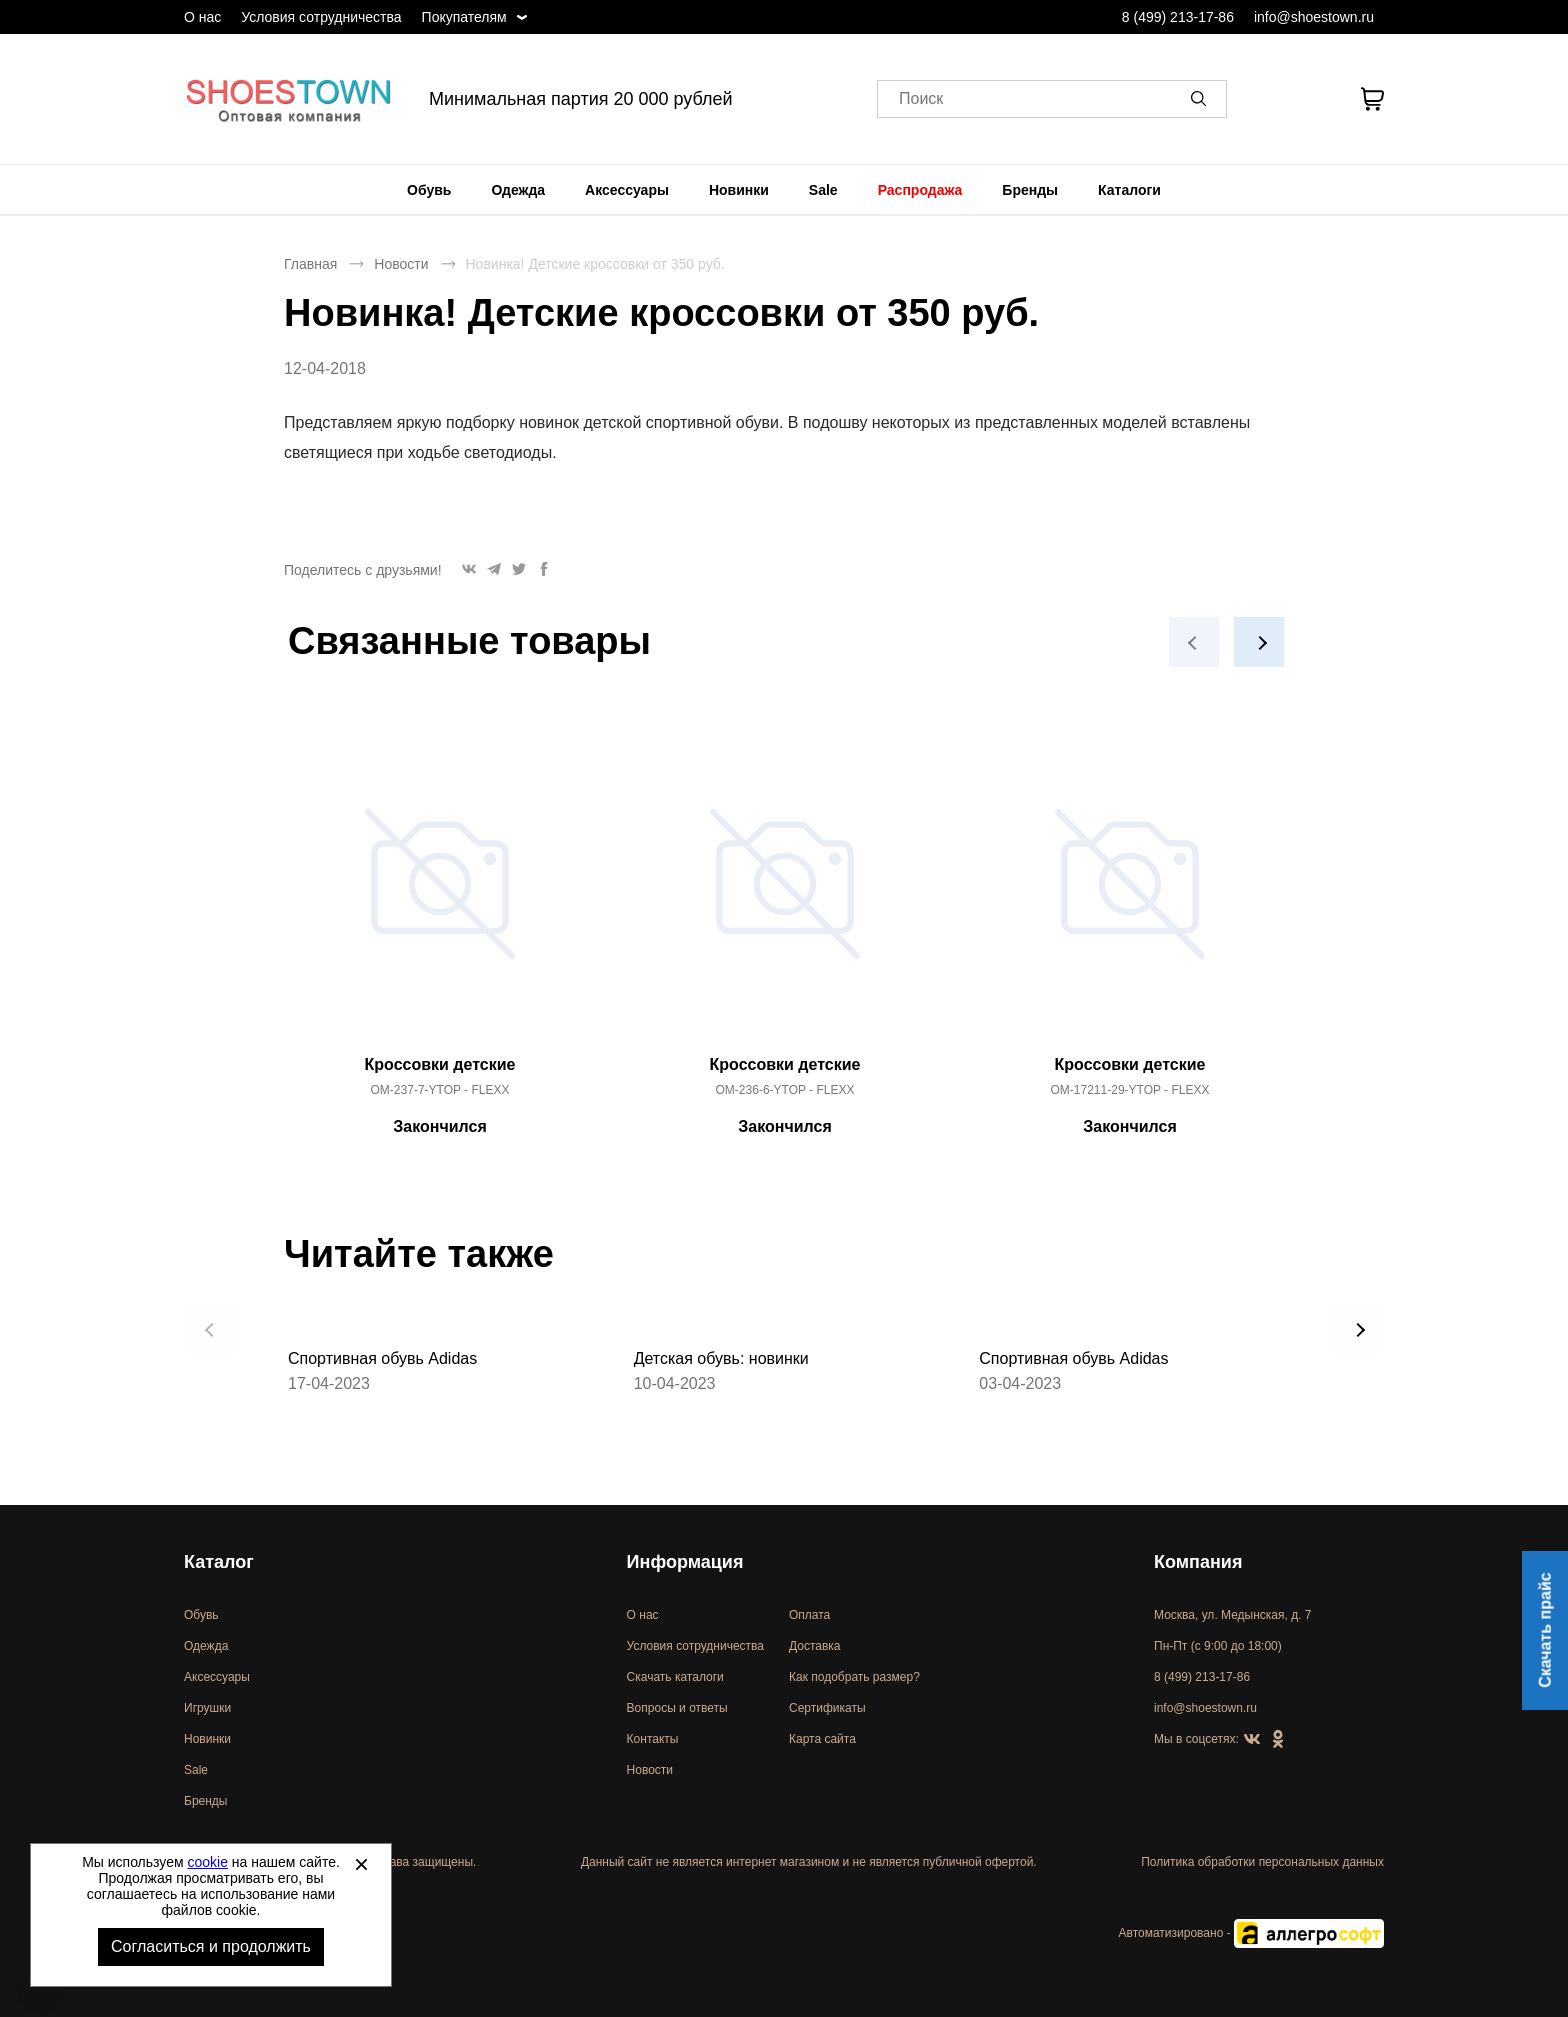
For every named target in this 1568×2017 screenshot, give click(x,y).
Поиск (921, 99)
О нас (202, 17)
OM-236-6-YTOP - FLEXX (785, 1090)
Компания (1198, 1562)
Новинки (739, 190)
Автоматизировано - (1251, 1933)
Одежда (518, 190)
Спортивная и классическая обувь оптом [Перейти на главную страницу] (289, 99)
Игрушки (207, 1708)
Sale (823, 190)
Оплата (809, 1615)
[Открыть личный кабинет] (1266, 99)
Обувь (429, 190)
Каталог (219, 1562)
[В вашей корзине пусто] (1372, 99)
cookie (208, 1862)
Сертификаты (827, 1708)
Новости (401, 264)
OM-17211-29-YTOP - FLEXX (1130, 1090)
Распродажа (920, 190)
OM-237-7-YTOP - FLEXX (440, 1090)
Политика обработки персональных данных (1262, 1862)
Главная (310, 264)
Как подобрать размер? (854, 1677)
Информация (685, 1562)
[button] (1202, 99)
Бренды (1030, 190)
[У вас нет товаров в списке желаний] (1317, 99)
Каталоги (1129, 190)
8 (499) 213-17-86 (1178, 17)
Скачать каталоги (675, 1677)
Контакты (653, 1739)
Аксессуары (627, 190)
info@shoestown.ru (1314, 17)
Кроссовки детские (440, 1064)
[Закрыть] (361, 1864)
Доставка (815, 1646)
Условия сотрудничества (321, 17)
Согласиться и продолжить (211, 1946)
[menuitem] (429, 190)
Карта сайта (822, 1739)
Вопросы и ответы (677, 1708)
